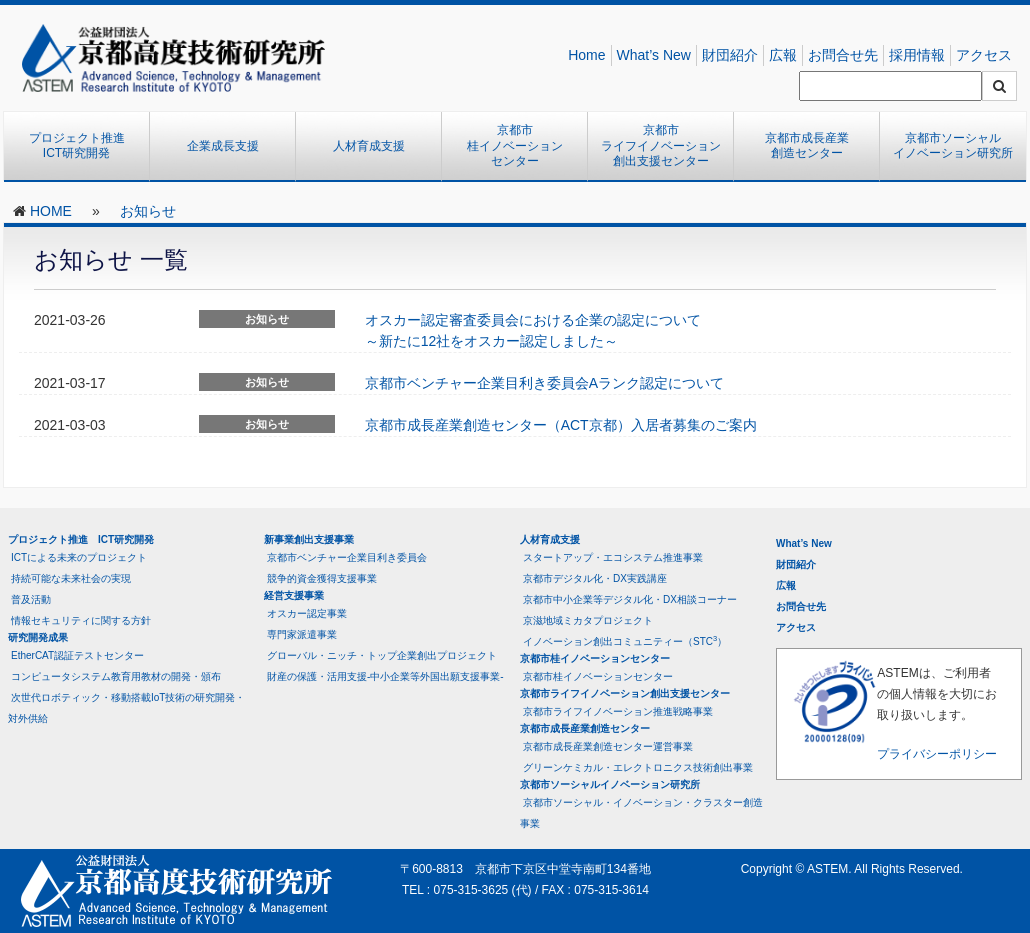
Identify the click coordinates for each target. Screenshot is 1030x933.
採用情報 (917, 55)
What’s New (654, 55)
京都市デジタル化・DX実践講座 (595, 578)
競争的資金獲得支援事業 (322, 578)
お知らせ (148, 211)
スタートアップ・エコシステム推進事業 (613, 557)
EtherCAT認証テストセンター (77, 655)
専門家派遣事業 (302, 634)
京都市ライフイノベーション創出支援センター (661, 145)
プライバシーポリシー (937, 754)
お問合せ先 (843, 55)
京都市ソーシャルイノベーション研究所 (953, 146)
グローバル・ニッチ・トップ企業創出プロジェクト (382, 655)
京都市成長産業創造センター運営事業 (608, 746)
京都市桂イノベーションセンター (515, 145)
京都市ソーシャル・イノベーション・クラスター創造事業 (641, 813)
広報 (783, 55)
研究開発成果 (38, 637)
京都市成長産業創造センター (807, 146)
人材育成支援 (369, 146)
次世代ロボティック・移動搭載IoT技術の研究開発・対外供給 (126, 708)
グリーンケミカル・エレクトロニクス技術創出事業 (638, 767)
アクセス (984, 55)
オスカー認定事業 (307, 613)
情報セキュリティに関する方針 (81, 620)
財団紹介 (730, 55)
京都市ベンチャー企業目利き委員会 (347, 557)
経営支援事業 (294, 595)
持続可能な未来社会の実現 (71, 578)
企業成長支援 (223, 146)
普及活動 (31, 599)
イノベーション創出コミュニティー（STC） (625, 640)
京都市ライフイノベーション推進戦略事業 (618, 711)
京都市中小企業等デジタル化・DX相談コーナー (630, 599)
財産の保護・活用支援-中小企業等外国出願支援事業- (385, 676)
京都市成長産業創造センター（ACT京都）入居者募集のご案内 (561, 425)
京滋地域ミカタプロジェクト (588, 620)
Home (586, 55)
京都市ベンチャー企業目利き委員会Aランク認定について (544, 383)
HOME (51, 211)
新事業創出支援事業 (309, 539)
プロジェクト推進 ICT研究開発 (83, 146)
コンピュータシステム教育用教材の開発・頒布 (116, 676)
